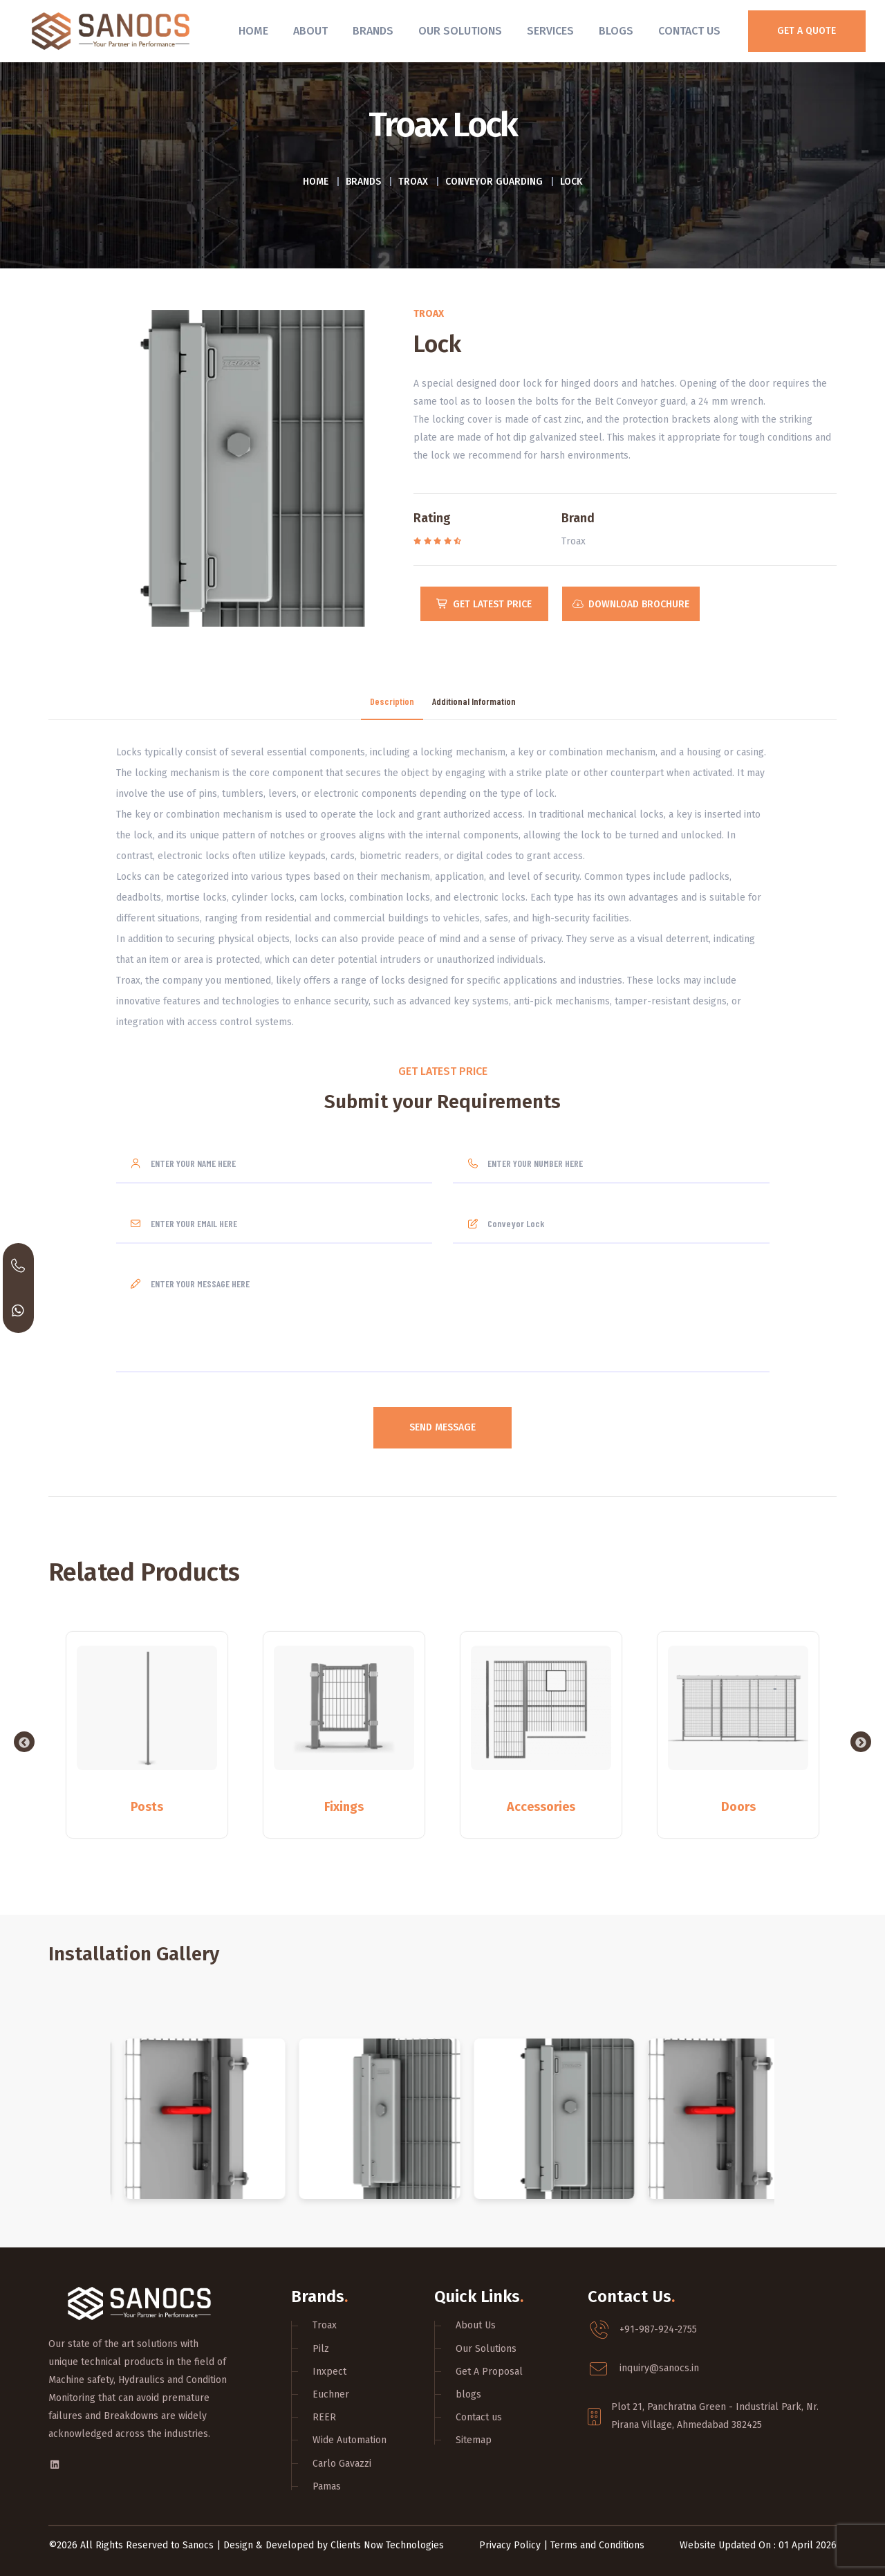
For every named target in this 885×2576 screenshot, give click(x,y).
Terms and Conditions (597, 2545)
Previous (24, 1741)
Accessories (541, 1806)
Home (253, 31)
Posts (147, 1806)
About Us (476, 2325)
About (310, 31)
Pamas (327, 2486)
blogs (468, 2394)
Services (550, 31)
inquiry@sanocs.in (659, 2368)
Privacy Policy (510, 2545)
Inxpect (329, 2371)
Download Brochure (631, 604)
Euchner (331, 2394)
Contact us (479, 2417)
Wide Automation (349, 2440)
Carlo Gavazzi (342, 2463)
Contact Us (689, 31)
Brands (373, 31)
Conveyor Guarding (494, 181)
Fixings (344, 1806)
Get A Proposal (489, 2371)
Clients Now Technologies (387, 2545)
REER (324, 2417)
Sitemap (474, 2440)
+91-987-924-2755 (658, 2329)
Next (860, 1741)
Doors (738, 1806)
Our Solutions (460, 31)
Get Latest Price (484, 604)
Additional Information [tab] (474, 702)
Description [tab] (392, 702)
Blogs (616, 31)
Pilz (321, 2349)
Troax (413, 181)
